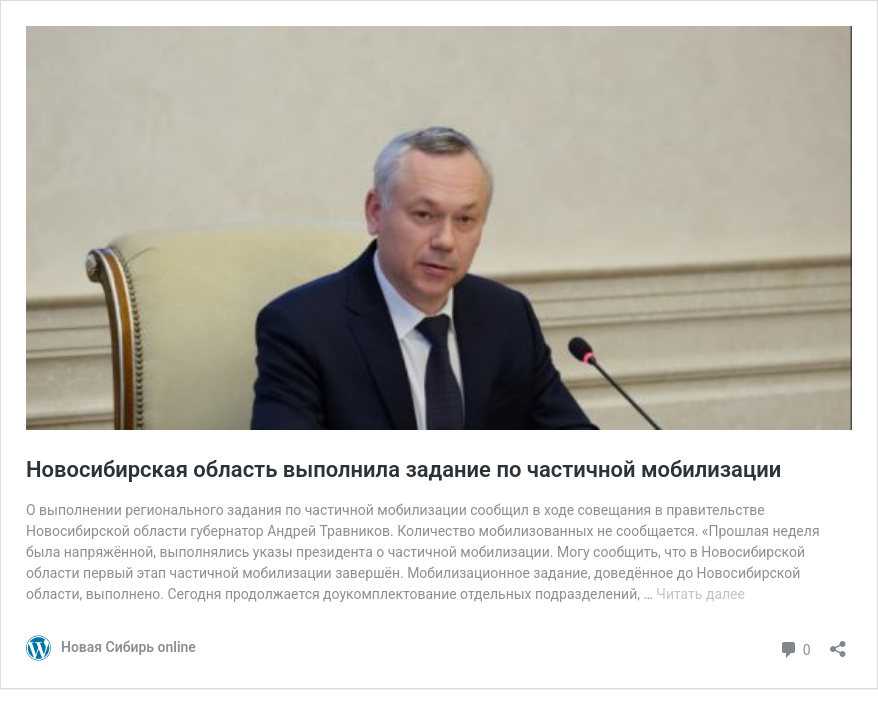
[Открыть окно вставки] (838, 642)
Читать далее (700, 594)
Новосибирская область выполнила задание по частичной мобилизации (403, 469)
